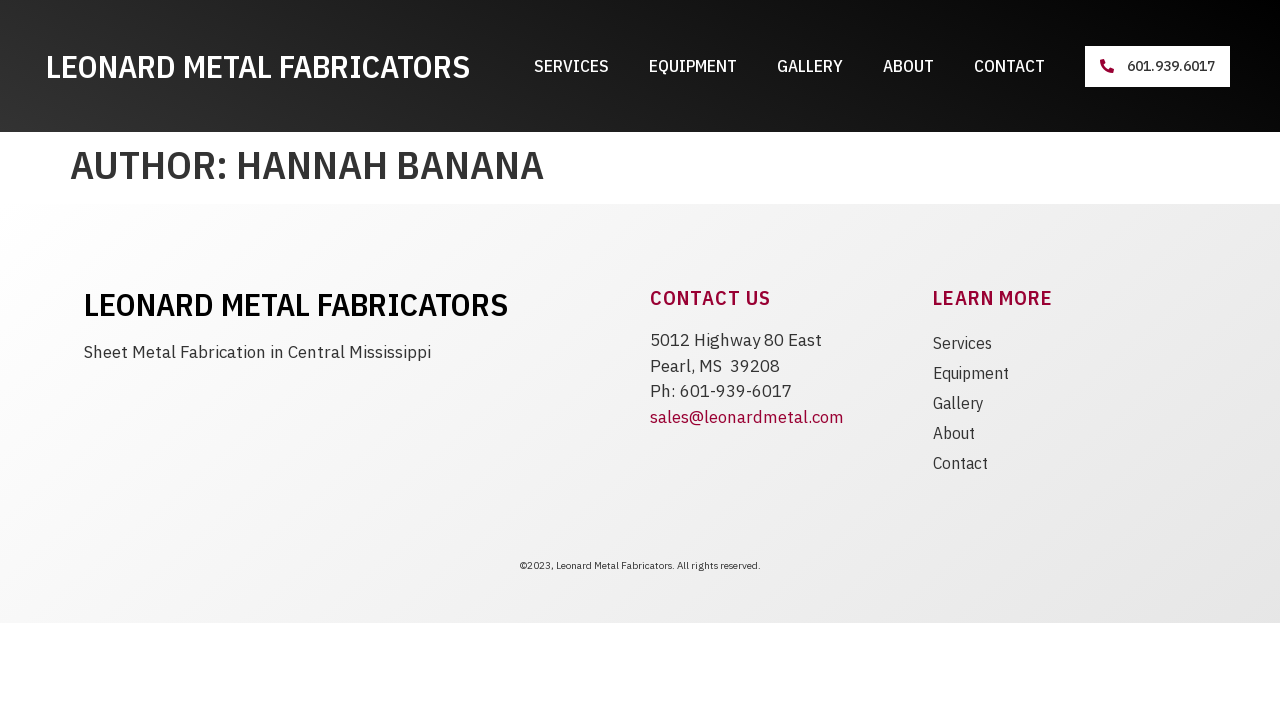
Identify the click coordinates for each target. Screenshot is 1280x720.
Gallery (810, 66)
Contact (1009, 66)
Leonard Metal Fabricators (258, 66)
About (908, 66)
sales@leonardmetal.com (747, 417)
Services (571, 66)
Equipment (693, 66)
